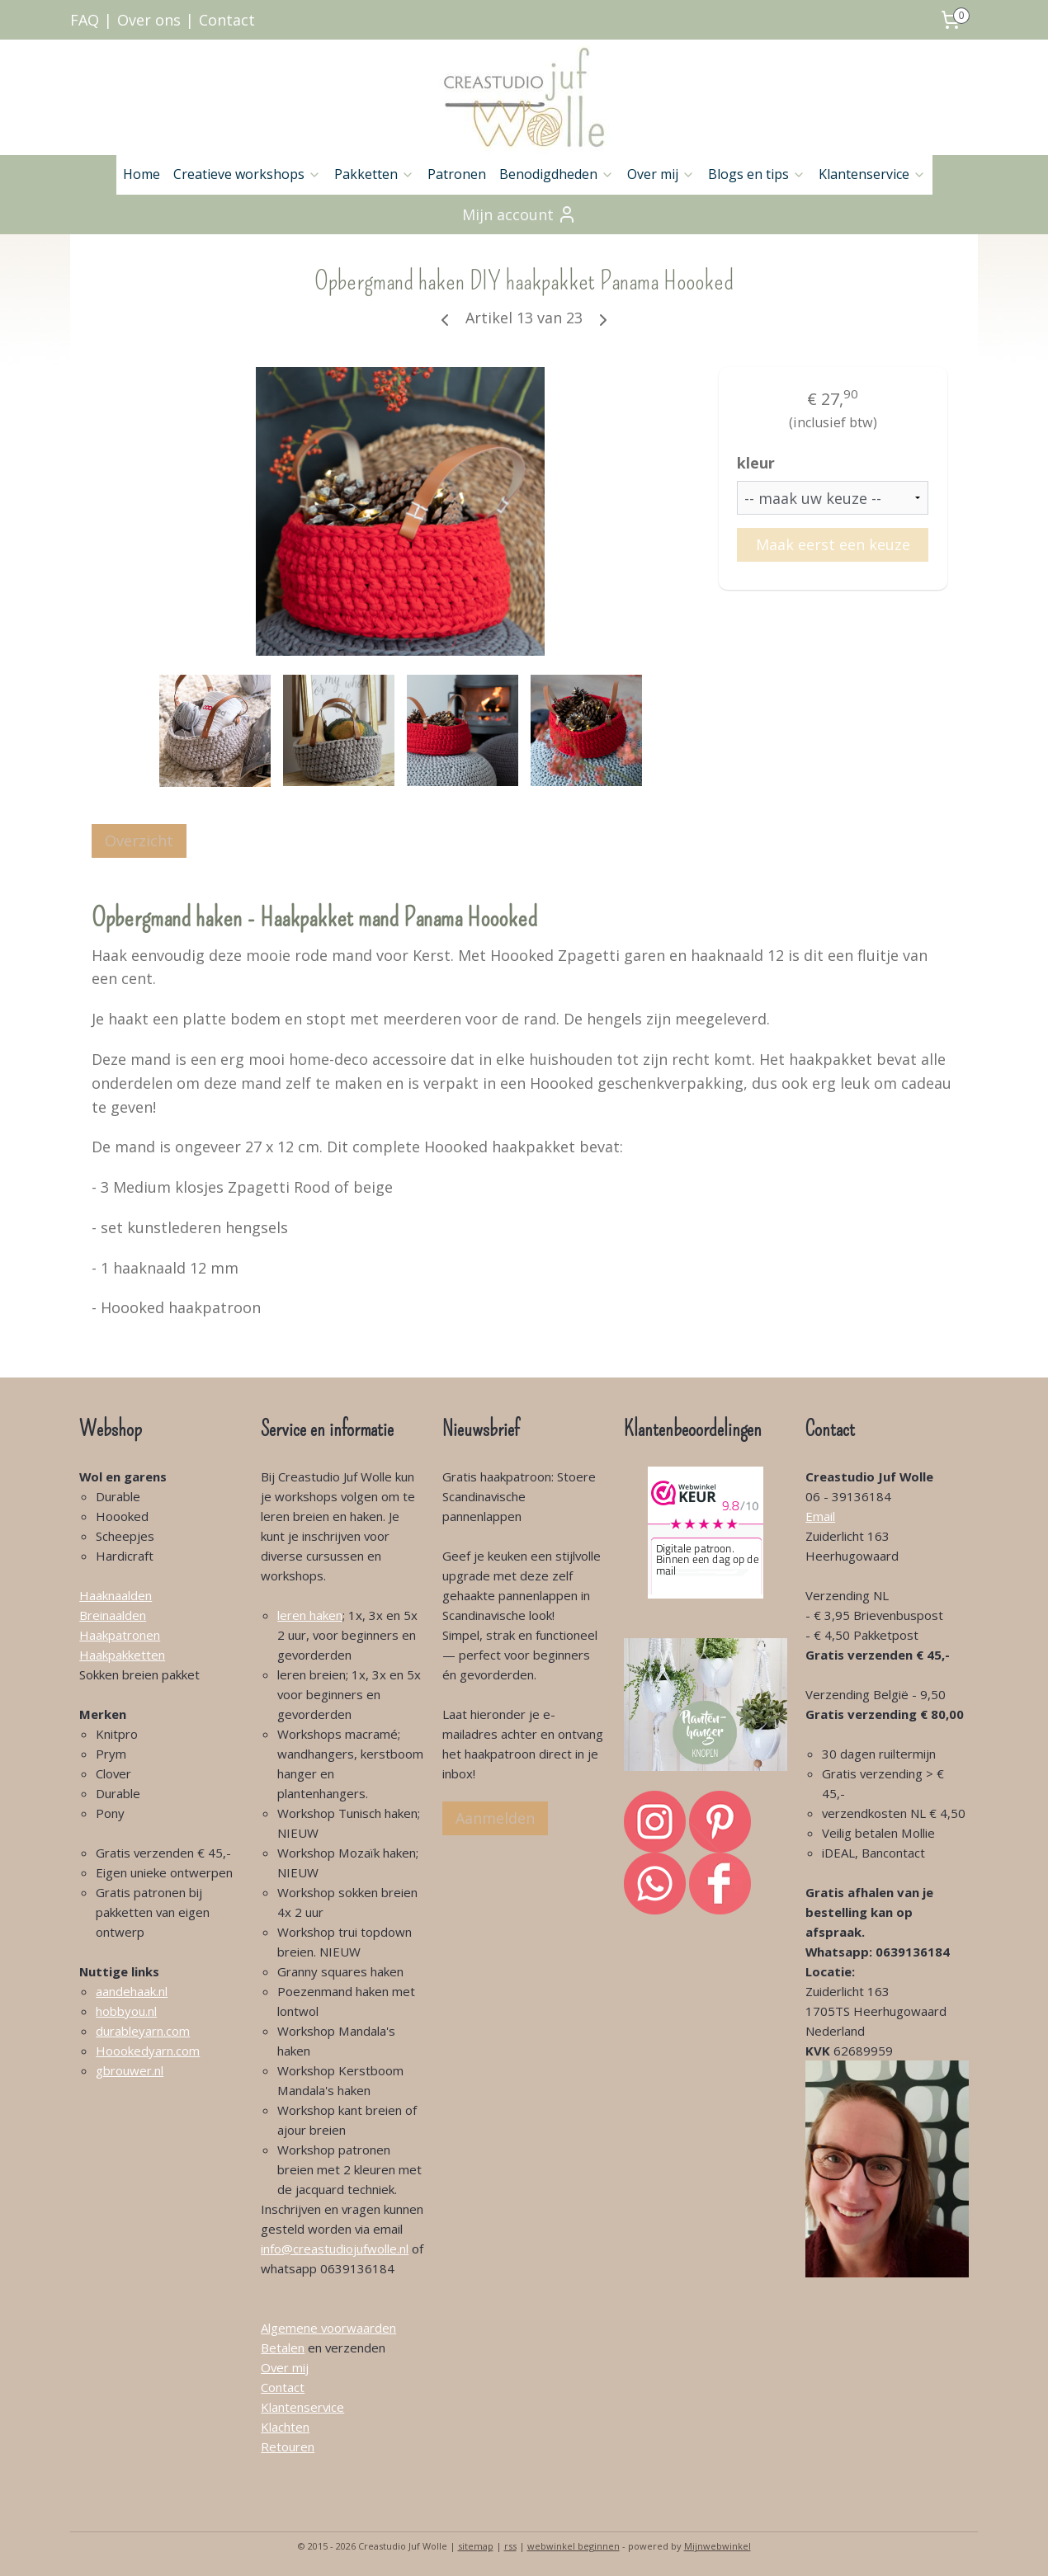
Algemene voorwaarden (328, 2327)
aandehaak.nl (132, 1991)
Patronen (456, 174)
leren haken (309, 1615)
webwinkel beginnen (573, 2546)
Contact (227, 20)
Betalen (282, 2347)
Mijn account (519, 214)
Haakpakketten (122, 1654)
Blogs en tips (756, 174)
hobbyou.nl (126, 2011)
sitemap (475, 2546)
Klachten (285, 2426)
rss (510, 2546)
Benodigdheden (556, 174)
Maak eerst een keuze (833, 544)
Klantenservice (872, 174)
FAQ (84, 20)
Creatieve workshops (247, 174)
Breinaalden (112, 1615)
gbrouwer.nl (129, 2070)
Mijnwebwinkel (717, 2546)
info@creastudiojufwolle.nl (334, 2248)
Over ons (149, 20)
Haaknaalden (115, 1595)
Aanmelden (495, 1818)
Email (820, 1516)
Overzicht (139, 840)
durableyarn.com (143, 2031)
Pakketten (374, 174)
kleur (756, 463)
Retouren (287, 2446)
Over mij (661, 174)
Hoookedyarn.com (148, 2050)
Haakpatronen (119, 1635)
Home (141, 174)
